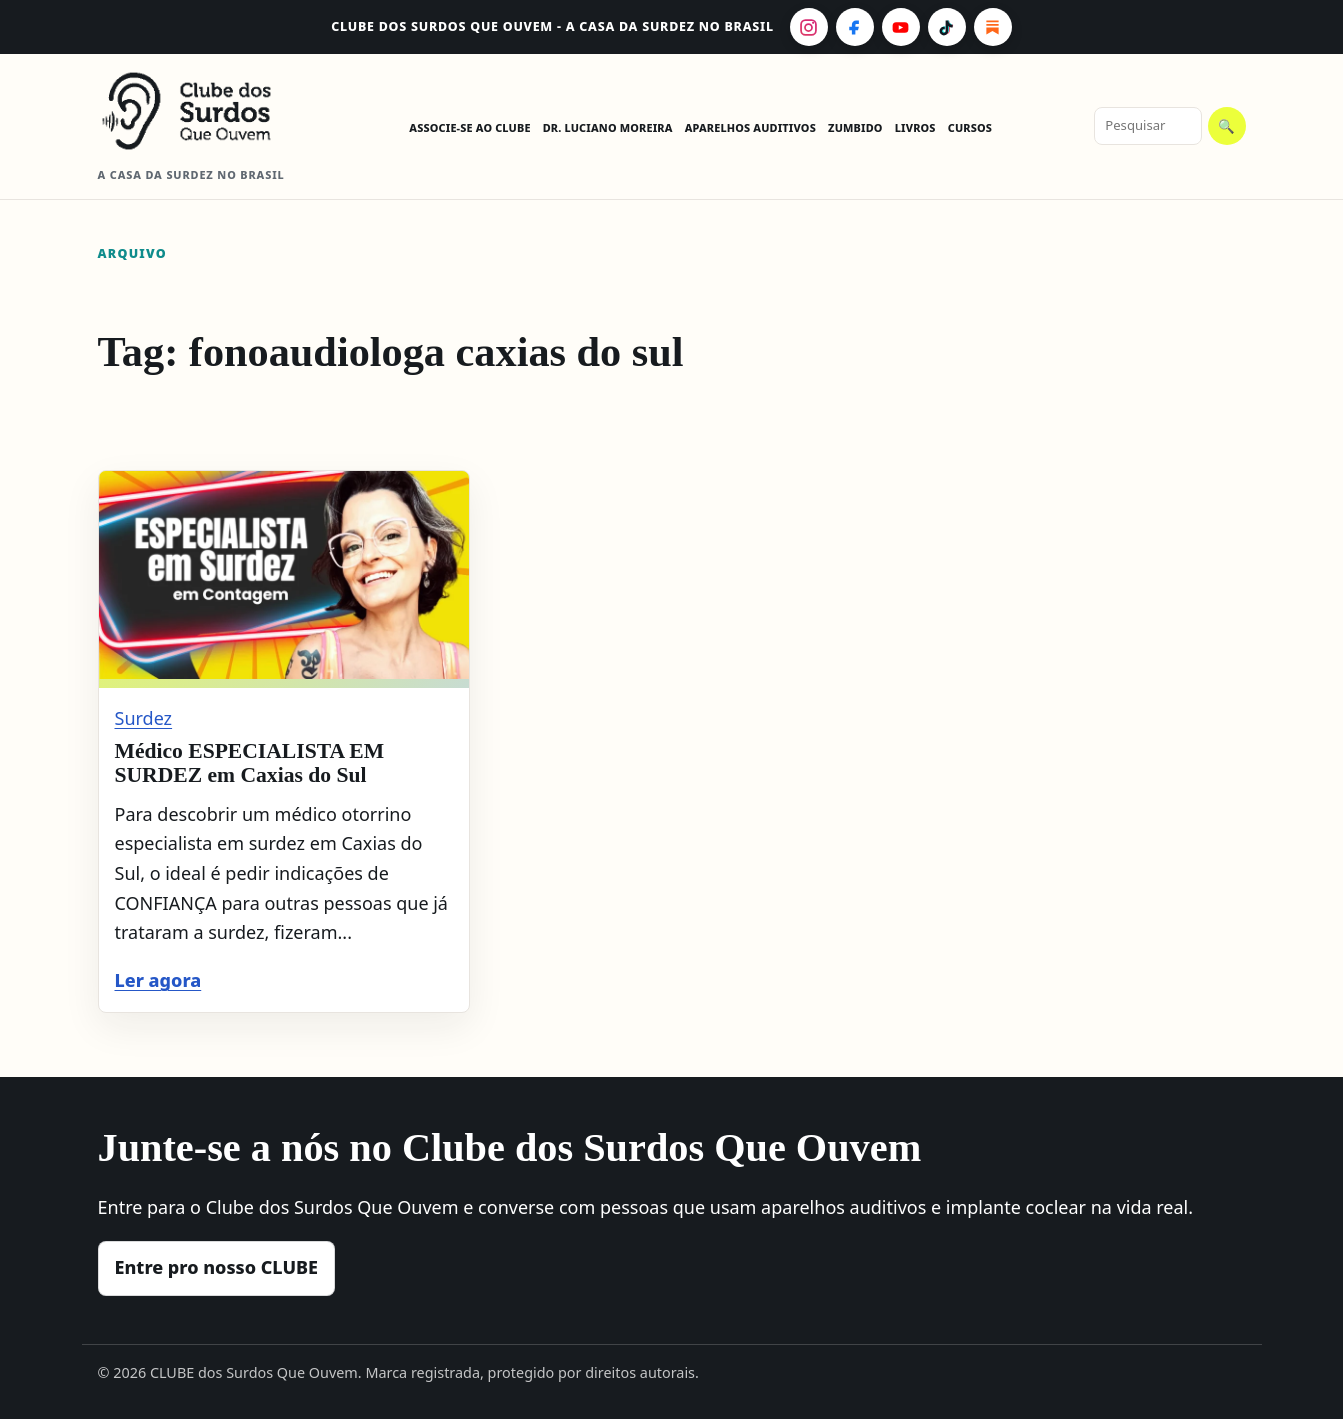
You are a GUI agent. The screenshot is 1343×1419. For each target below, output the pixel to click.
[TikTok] (947, 27)
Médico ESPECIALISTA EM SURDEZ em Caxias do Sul (250, 763)
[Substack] (993, 27)
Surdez (144, 718)
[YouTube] (901, 27)
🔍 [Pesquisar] (1226, 126)
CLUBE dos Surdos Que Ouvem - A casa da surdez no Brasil (552, 26)
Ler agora (158, 980)
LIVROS (915, 127)
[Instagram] (809, 27)
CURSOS (970, 127)
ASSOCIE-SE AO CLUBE (469, 127)
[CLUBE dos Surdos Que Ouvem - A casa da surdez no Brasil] (203, 111)
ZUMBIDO (855, 127)
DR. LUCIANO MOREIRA (608, 127)
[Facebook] (855, 27)
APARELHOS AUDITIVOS (750, 127)
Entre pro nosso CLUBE (217, 1267)
